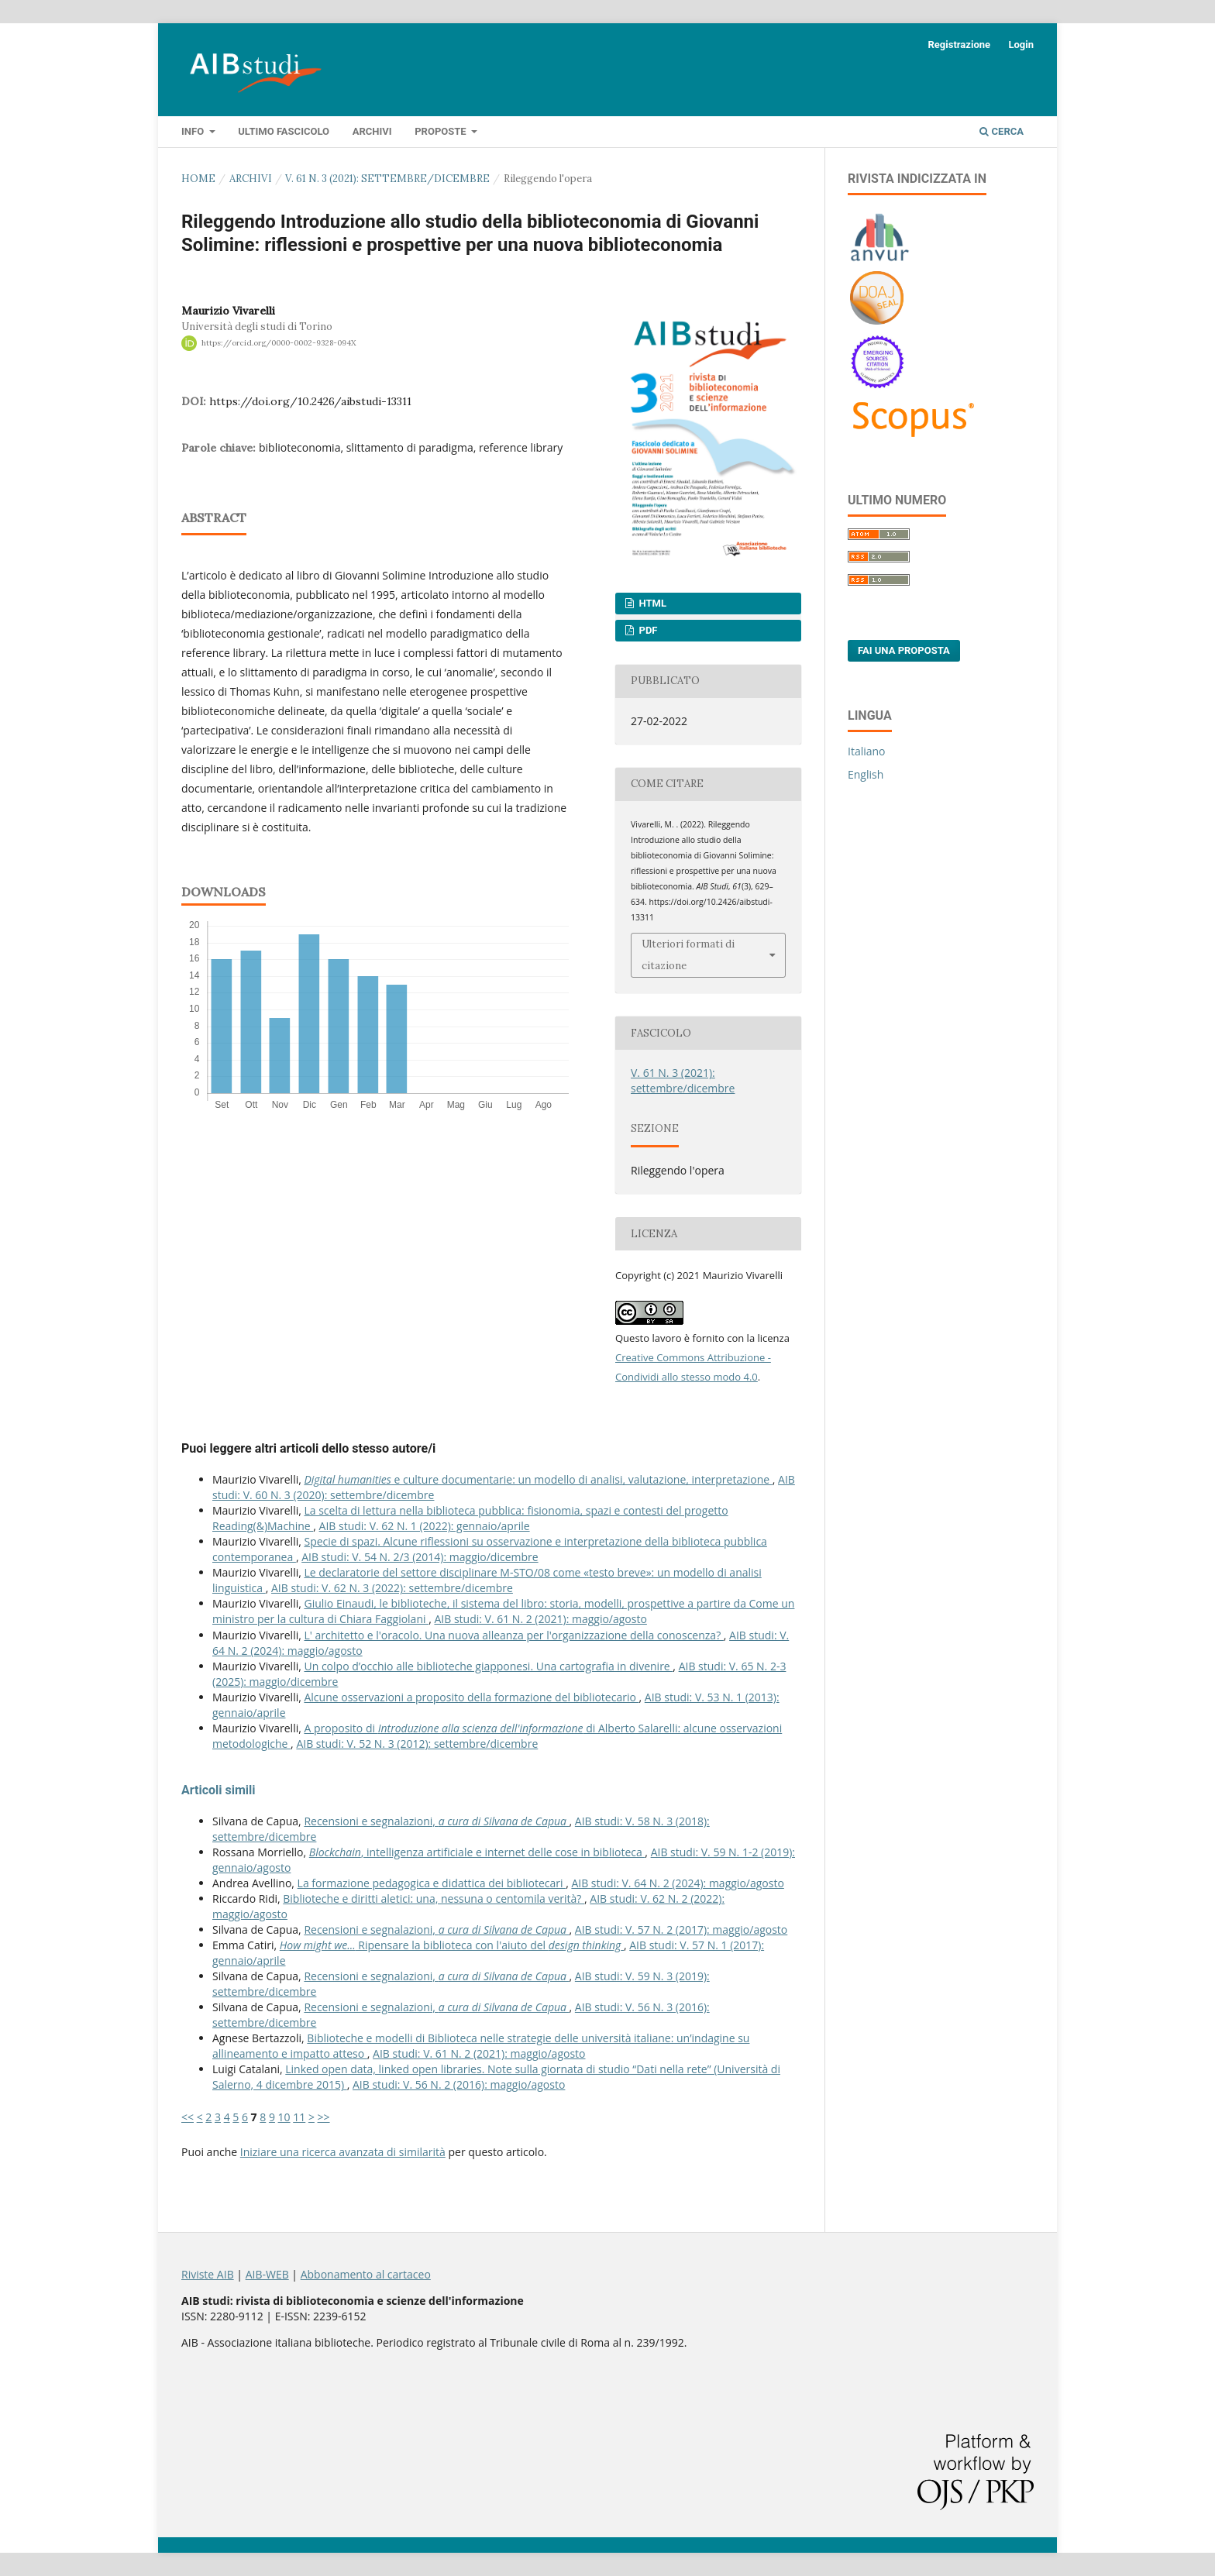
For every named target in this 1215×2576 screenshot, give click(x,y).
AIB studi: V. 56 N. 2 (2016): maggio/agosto (459, 2084)
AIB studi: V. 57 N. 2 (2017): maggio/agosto (681, 1929)
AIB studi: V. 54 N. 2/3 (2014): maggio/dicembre (419, 1556)
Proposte (442, 131)
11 (299, 2117)
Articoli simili (218, 1790)
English (865, 774)
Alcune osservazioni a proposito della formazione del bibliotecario (471, 1697)
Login (1021, 44)
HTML (651, 603)
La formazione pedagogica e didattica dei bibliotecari (432, 1883)
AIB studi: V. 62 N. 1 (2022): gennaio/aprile (424, 1525)
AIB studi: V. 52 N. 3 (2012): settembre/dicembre (417, 1743)
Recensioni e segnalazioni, (436, 1821)
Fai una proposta (904, 650)
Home (198, 178)
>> (324, 2117)
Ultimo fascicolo (283, 131)
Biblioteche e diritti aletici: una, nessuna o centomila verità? (433, 1898)
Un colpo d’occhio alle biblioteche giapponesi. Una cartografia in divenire (488, 1666)
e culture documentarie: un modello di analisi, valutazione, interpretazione (538, 1479)
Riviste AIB (207, 2274)
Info (193, 131)
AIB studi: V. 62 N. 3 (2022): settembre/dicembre (392, 1587)
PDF (646, 630)
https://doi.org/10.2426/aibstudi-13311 (310, 401)
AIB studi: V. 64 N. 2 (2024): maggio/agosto (677, 1883)
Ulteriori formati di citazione (688, 954)
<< (187, 2117)
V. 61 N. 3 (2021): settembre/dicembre (387, 178)
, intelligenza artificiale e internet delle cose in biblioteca (477, 1852)
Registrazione (959, 44)
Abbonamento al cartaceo (366, 2274)
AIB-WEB (267, 2274)
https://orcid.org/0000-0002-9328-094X (278, 343)
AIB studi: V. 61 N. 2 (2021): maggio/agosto (540, 1618)
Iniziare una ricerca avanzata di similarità (343, 2151)
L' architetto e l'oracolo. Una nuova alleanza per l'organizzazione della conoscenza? (513, 1635)
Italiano (867, 751)
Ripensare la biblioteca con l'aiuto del (452, 1945)
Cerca (1001, 131)
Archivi (372, 131)
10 (284, 2117)
